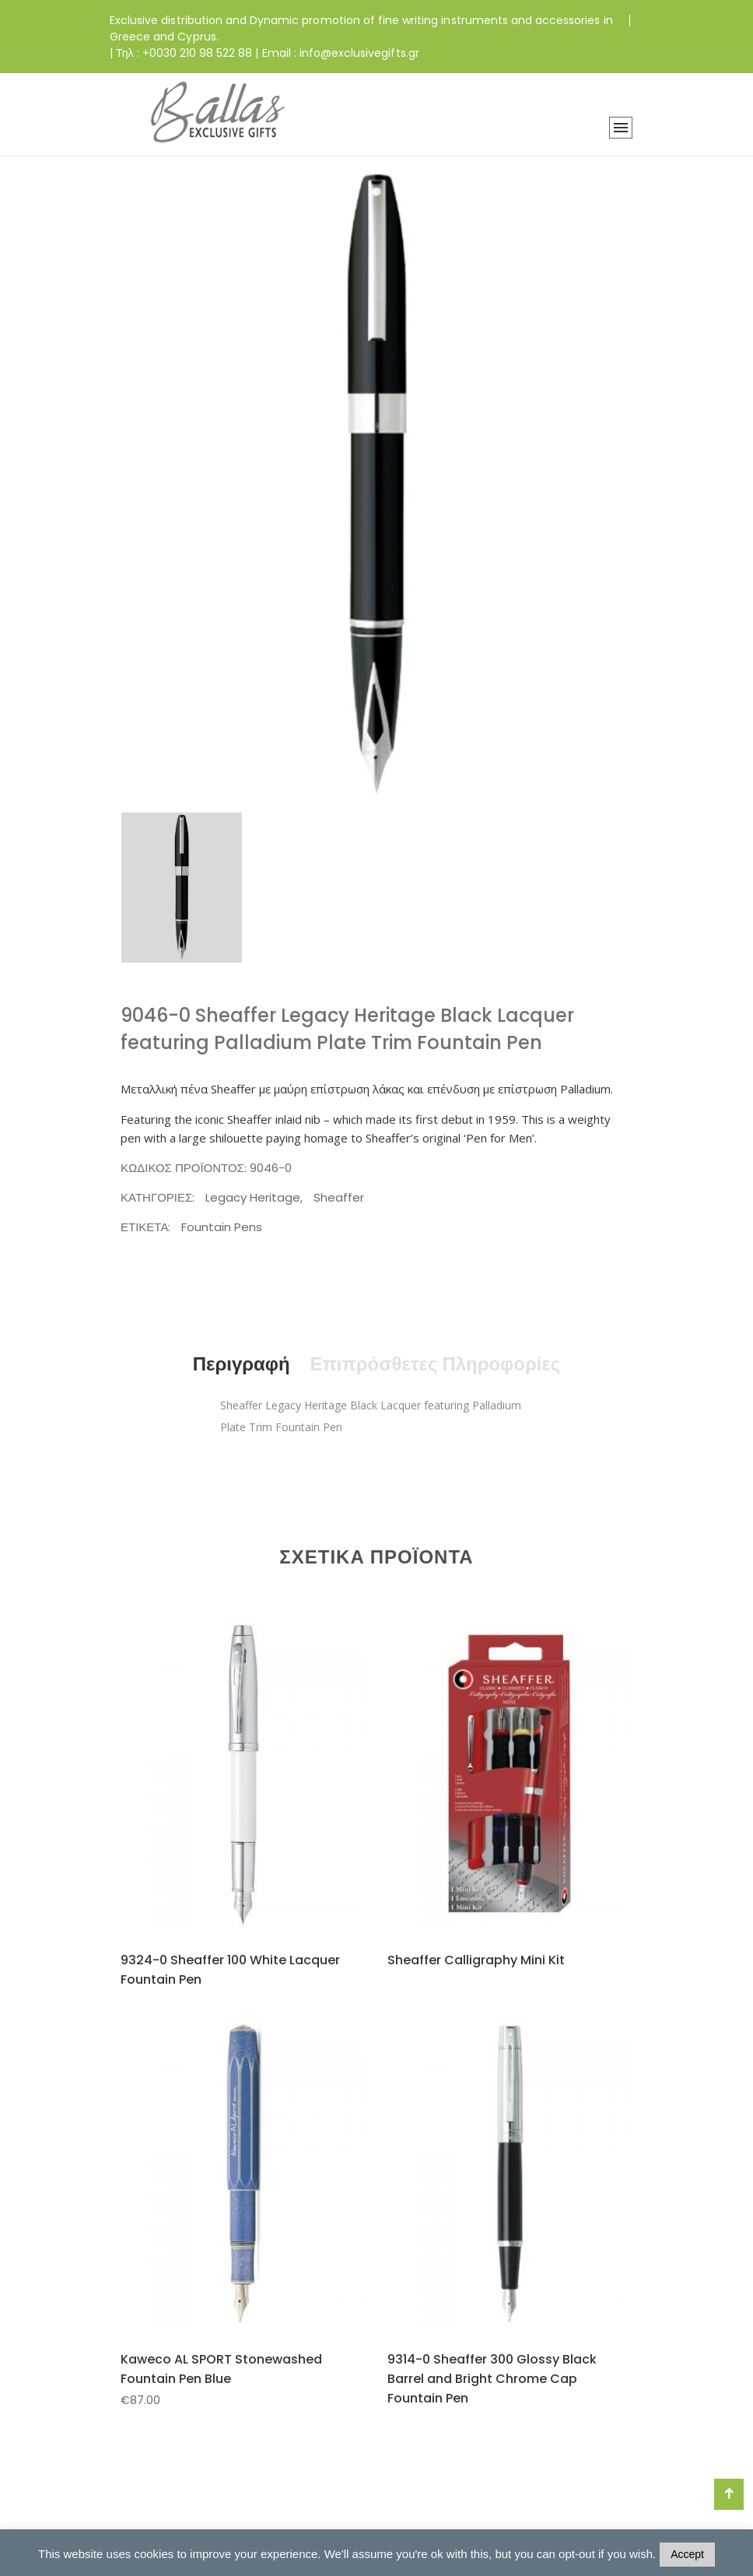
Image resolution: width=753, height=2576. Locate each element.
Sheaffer (338, 1197)
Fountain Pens (221, 1227)
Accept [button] (687, 2554)
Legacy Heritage (252, 1197)
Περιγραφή (240, 1364)
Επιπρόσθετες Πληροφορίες (435, 1364)
